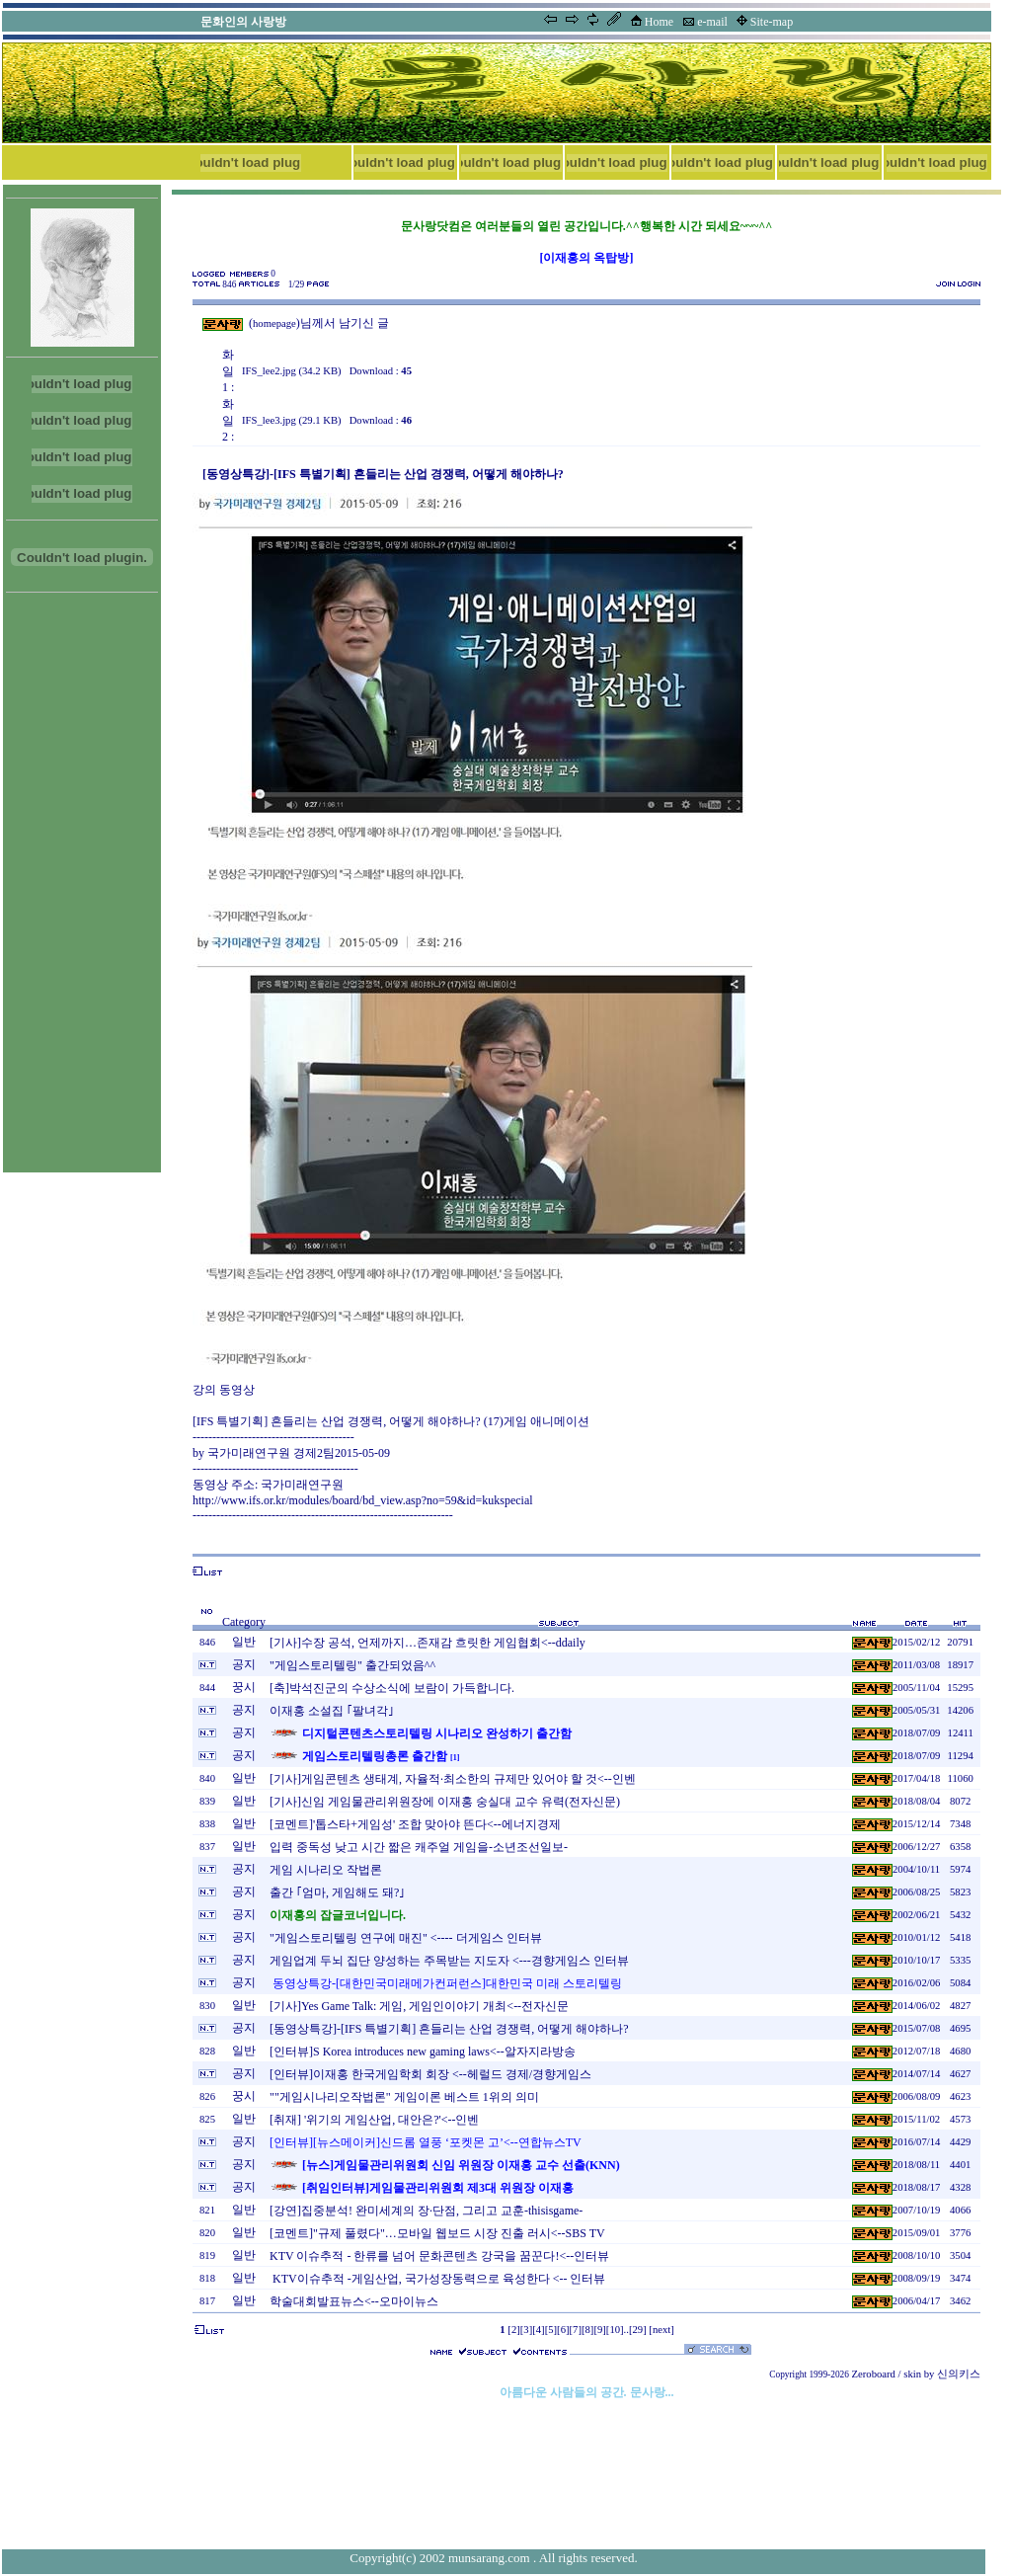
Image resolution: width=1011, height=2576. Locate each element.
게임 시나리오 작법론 (326, 1870)
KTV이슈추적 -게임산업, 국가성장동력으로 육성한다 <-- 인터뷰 (437, 2279)
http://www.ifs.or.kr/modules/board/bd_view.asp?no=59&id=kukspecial (363, 1500)
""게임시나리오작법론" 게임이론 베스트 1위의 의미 (404, 2097)
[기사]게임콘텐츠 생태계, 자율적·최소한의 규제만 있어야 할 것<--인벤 (453, 1779)
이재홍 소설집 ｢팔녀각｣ (332, 1711)
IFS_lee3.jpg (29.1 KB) (292, 420)
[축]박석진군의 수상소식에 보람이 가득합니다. (392, 1688)
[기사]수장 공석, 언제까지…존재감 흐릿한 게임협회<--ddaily (427, 1643)
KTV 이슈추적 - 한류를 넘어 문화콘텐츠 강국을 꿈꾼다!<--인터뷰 (439, 2256)
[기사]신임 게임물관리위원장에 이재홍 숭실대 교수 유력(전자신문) (445, 1802)
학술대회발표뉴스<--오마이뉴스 (354, 2301)
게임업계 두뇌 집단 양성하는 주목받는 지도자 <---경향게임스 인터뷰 (449, 1961)
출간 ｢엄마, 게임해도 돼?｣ (337, 1892)
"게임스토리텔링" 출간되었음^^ (352, 1665)
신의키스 (958, 2374)
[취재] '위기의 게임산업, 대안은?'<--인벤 (374, 2120)
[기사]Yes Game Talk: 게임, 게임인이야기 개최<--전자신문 (419, 2006)
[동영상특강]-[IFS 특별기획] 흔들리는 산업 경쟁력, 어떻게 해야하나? (449, 2029)
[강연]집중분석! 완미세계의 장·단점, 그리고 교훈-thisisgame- (426, 2210)
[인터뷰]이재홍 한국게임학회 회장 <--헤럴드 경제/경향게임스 (430, 2074)
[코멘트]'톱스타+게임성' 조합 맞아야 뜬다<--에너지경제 (415, 1824)
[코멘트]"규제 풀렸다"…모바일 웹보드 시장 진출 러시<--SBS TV (437, 2233)
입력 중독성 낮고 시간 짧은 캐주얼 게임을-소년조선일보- (419, 1847)
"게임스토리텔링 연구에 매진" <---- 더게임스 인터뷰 (406, 1938)
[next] (661, 2329)
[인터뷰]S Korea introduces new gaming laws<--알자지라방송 (423, 2051)
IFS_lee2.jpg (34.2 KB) (292, 370)
